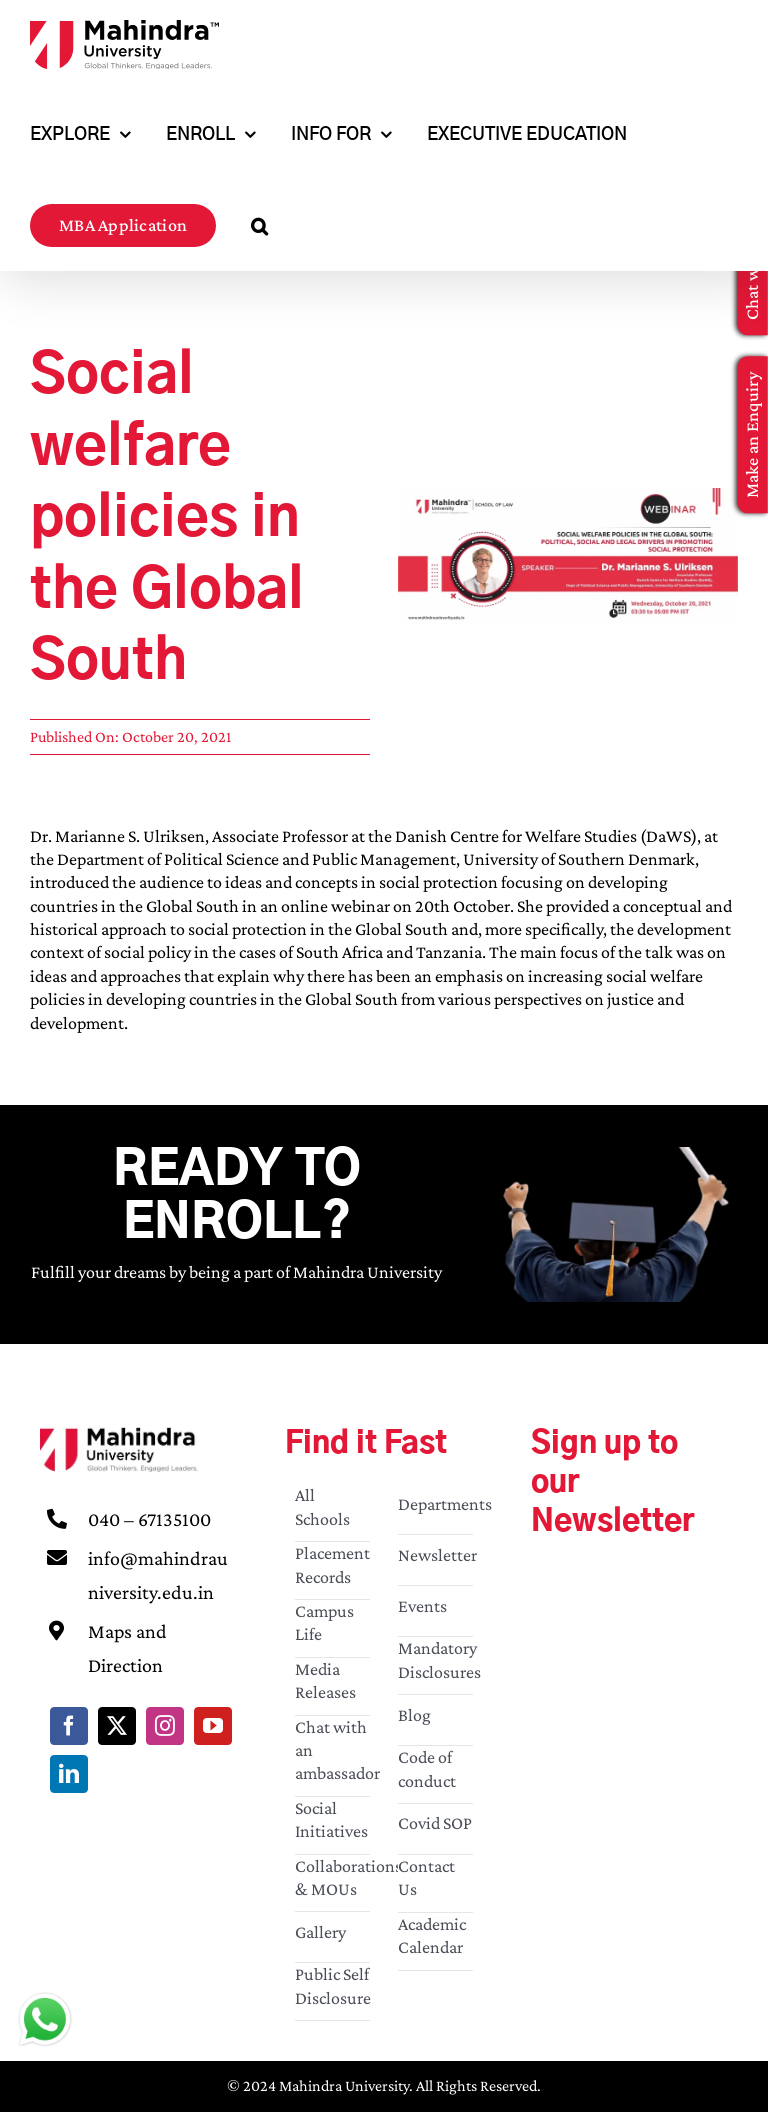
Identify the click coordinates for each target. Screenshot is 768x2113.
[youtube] (213, 1726)
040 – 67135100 (149, 1519)
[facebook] (69, 1726)
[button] (259, 225)
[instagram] (165, 1726)
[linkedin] (69, 1774)
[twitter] (117, 1726)
